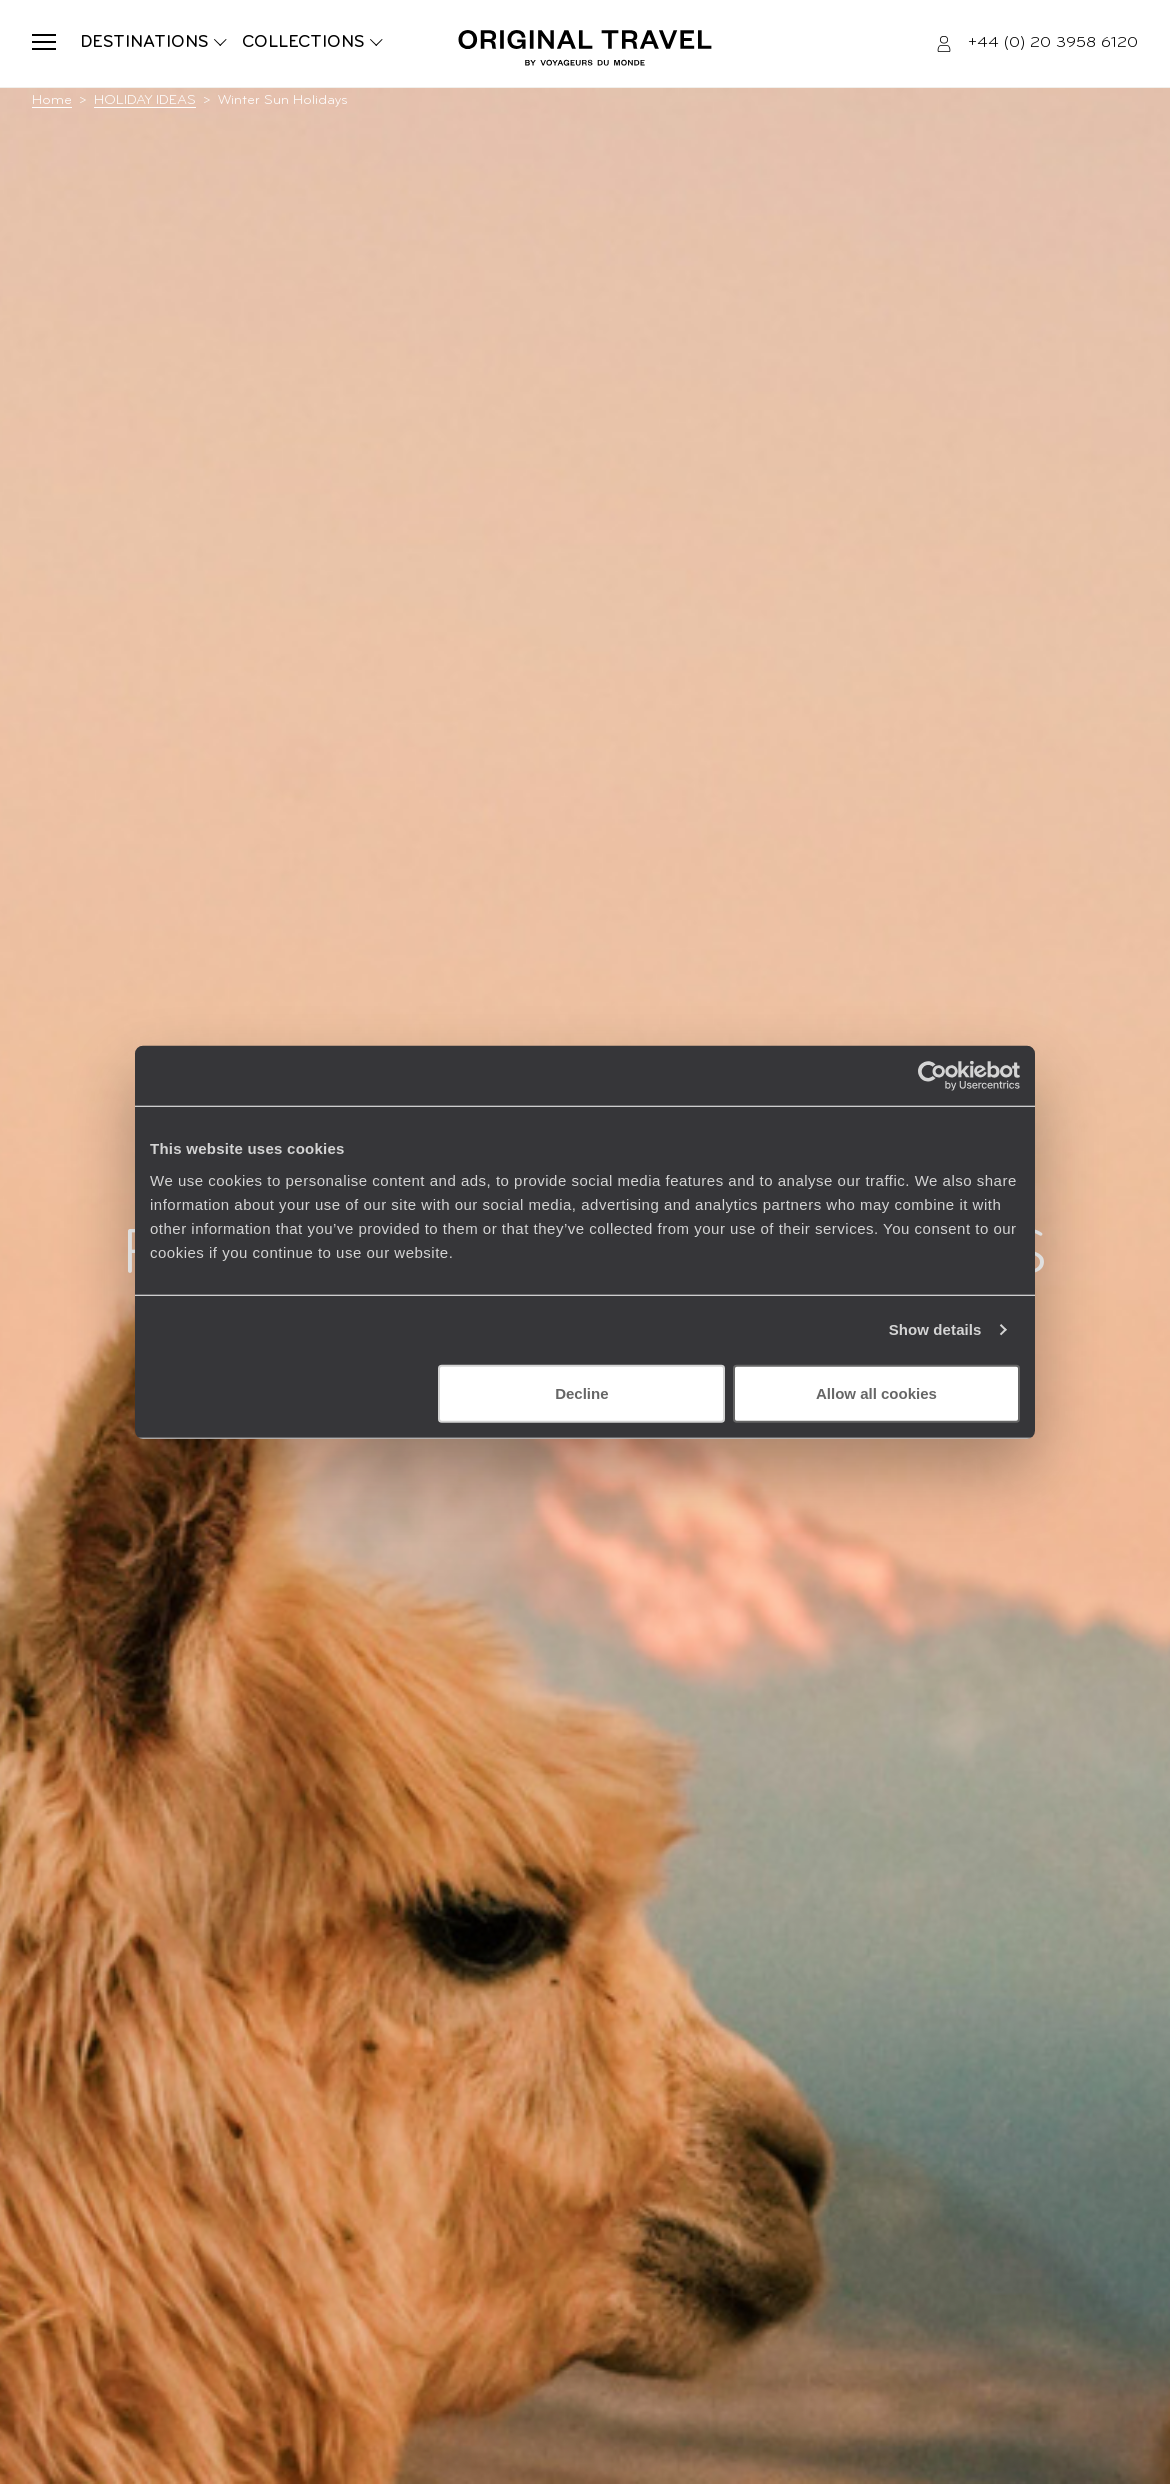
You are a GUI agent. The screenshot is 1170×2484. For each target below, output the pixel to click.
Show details (935, 1329)
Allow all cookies (876, 1392)
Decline (581, 1392)
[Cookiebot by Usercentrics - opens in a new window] (932, 1076)
